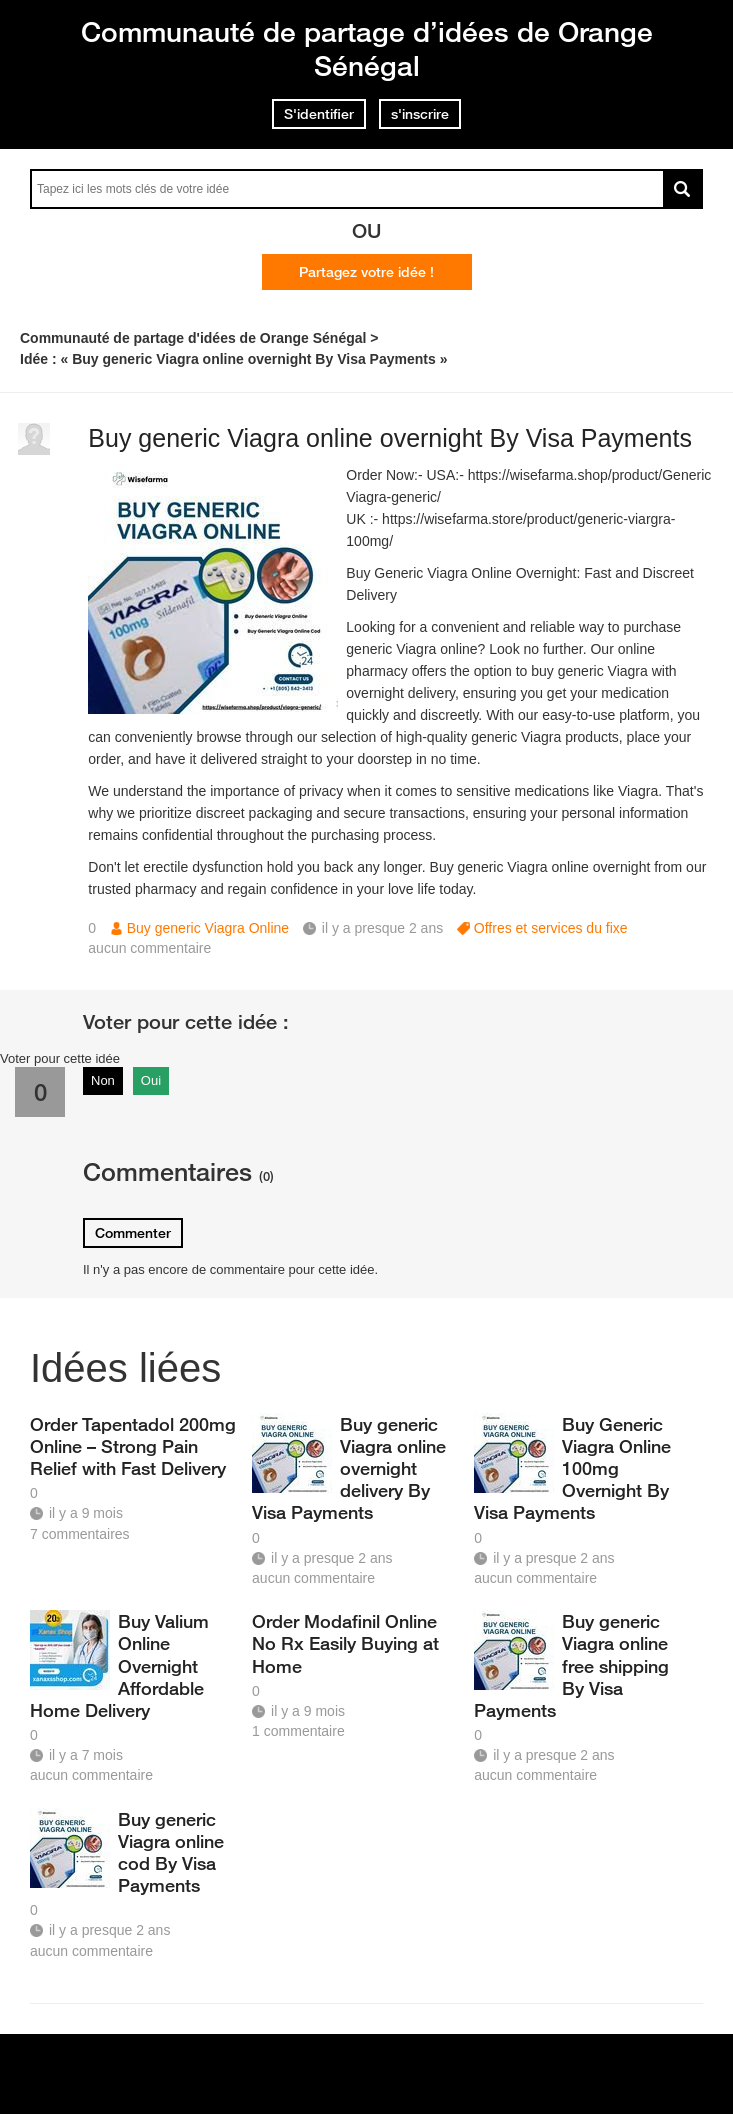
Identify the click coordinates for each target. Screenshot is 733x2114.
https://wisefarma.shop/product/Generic (590, 475)
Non (103, 1080)
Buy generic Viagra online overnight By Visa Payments (390, 438)
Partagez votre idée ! (366, 272)
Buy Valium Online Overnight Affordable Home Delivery (119, 1665)
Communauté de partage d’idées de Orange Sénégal (367, 48)
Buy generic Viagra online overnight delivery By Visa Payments (349, 1468)
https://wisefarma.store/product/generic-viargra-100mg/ (510, 530)
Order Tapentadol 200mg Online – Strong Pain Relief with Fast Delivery (133, 1446)
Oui (151, 1080)
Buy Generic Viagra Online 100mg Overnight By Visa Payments (572, 1468)
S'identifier (319, 114)
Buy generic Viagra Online (208, 928)
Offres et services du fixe (551, 928)
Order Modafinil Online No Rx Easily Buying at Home (345, 1643)
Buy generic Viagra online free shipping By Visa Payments (571, 1665)
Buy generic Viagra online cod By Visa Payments (171, 1852)
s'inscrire (420, 114)
